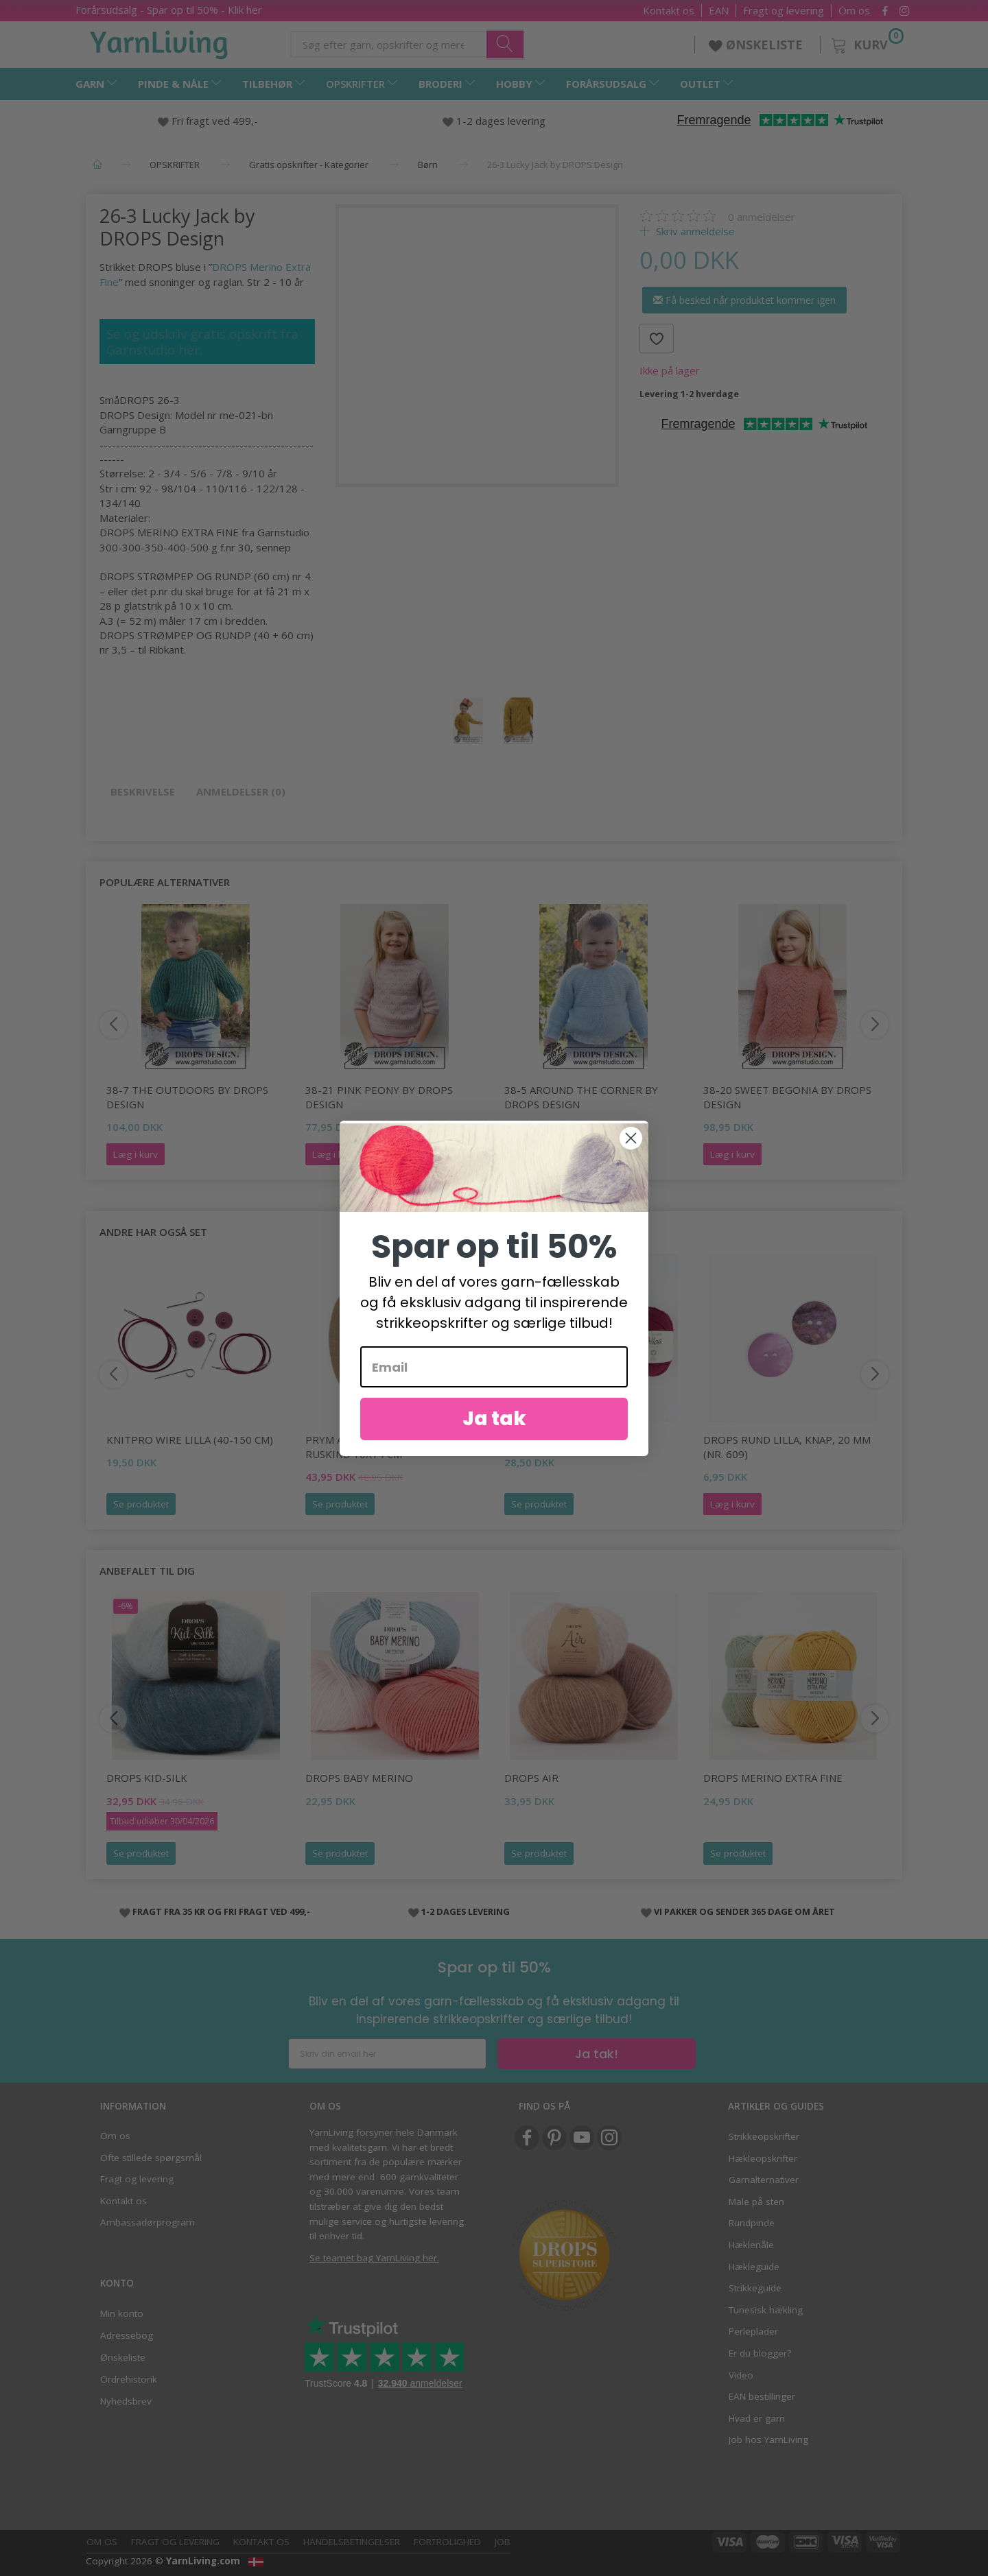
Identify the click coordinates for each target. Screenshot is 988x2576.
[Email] (494, 1366)
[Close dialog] (631, 1138)
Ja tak (494, 1418)
